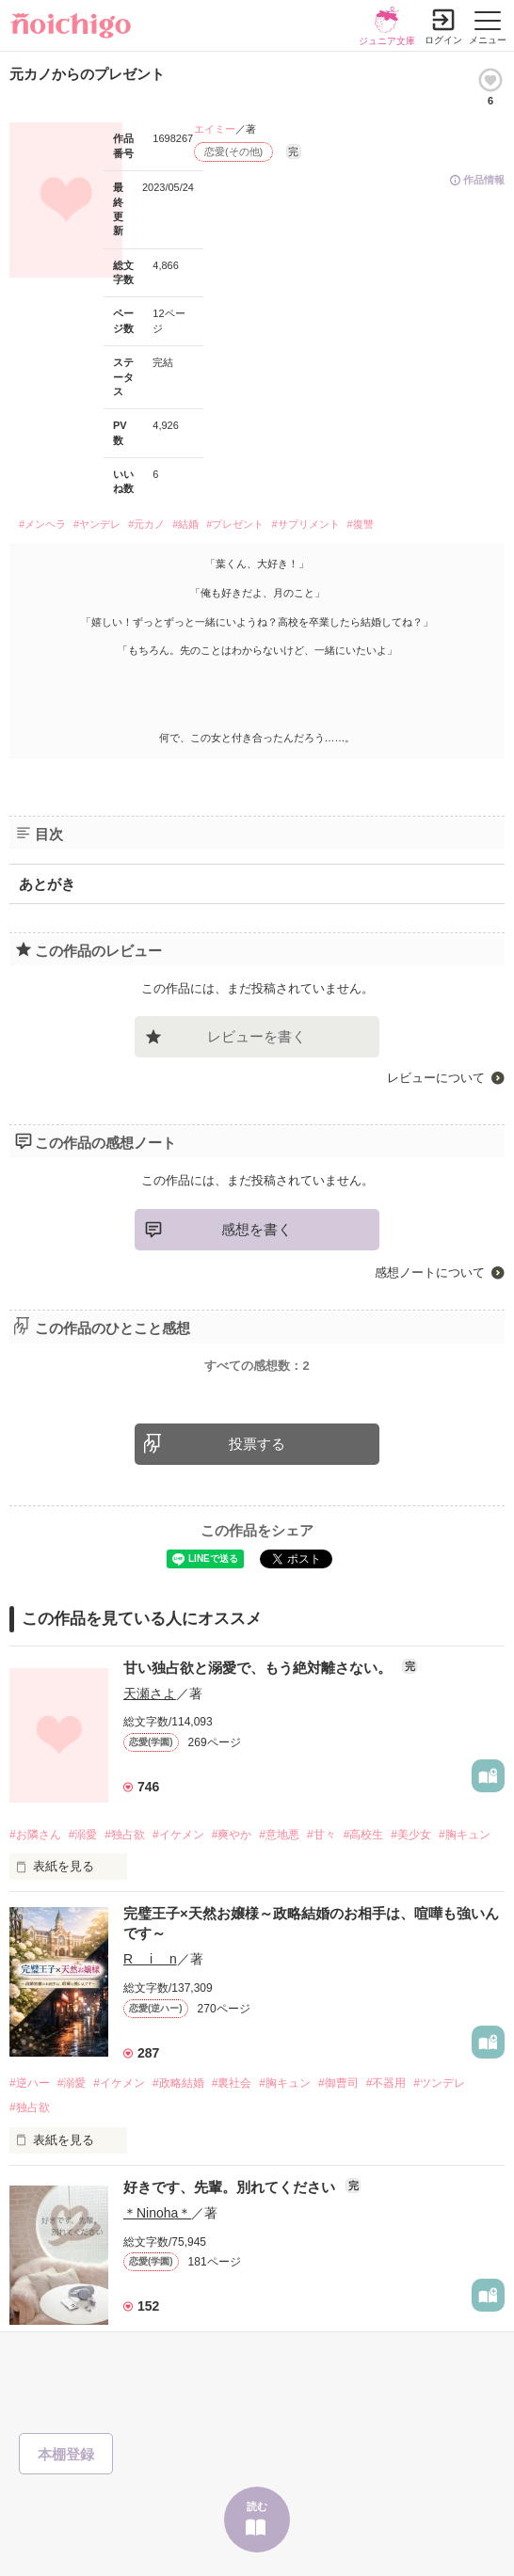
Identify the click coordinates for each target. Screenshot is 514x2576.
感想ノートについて (430, 1272)
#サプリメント (305, 524)
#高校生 (364, 1834)
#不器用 (386, 2083)
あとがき (47, 884)
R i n (150, 1958)
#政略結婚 (178, 2083)
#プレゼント (235, 524)
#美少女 (411, 1834)
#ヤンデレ (96, 524)
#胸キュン (464, 1834)
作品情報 (484, 179)
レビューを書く (256, 1036)
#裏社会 (232, 2083)
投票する (257, 1444)
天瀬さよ (149, 1693)
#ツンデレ (439, 2083)
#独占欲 (124, 1834)
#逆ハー (29, 2083)
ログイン (443, 40)
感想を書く (256, 1229)
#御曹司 (338, 2083)
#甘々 (321, 1834)
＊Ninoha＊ (157, 2212)
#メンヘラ (42, 524)
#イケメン (178, 1834)
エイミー (214, 129)
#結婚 (185, 524)
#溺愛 (83, 1834)
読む (257, 2506)
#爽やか (232, 1834)
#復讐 (360, 524)
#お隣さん (35, 1834)
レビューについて (436, 1078)
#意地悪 (279, 1834)
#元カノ (146, 524)
